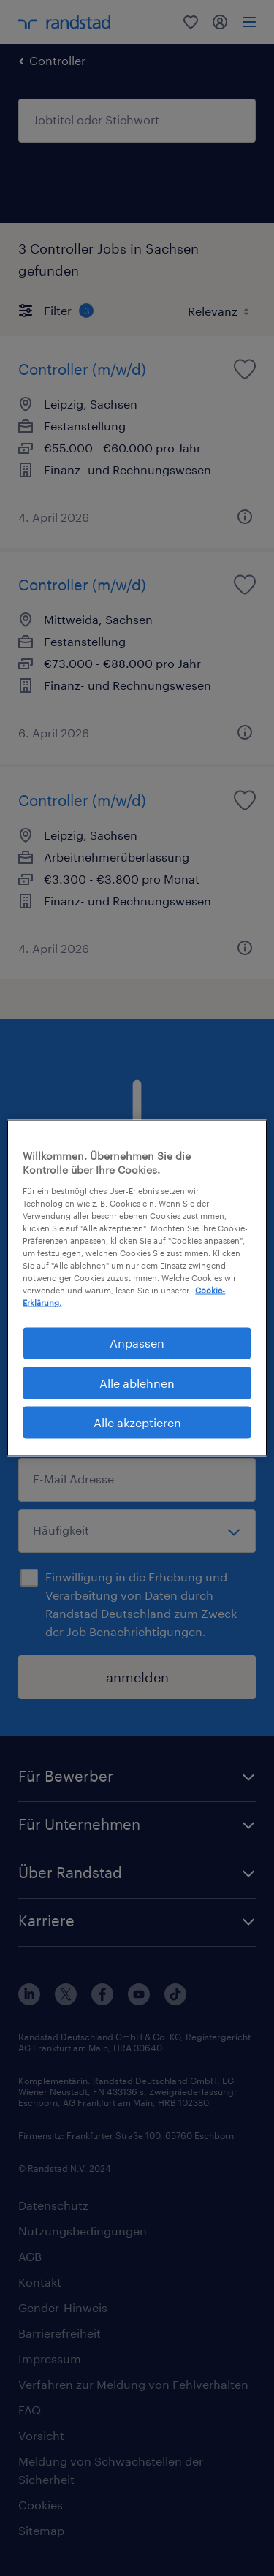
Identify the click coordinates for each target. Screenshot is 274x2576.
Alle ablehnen (137, 1382)
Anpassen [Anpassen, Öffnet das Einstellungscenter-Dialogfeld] (137, 1343)
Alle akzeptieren (137, 1422)
